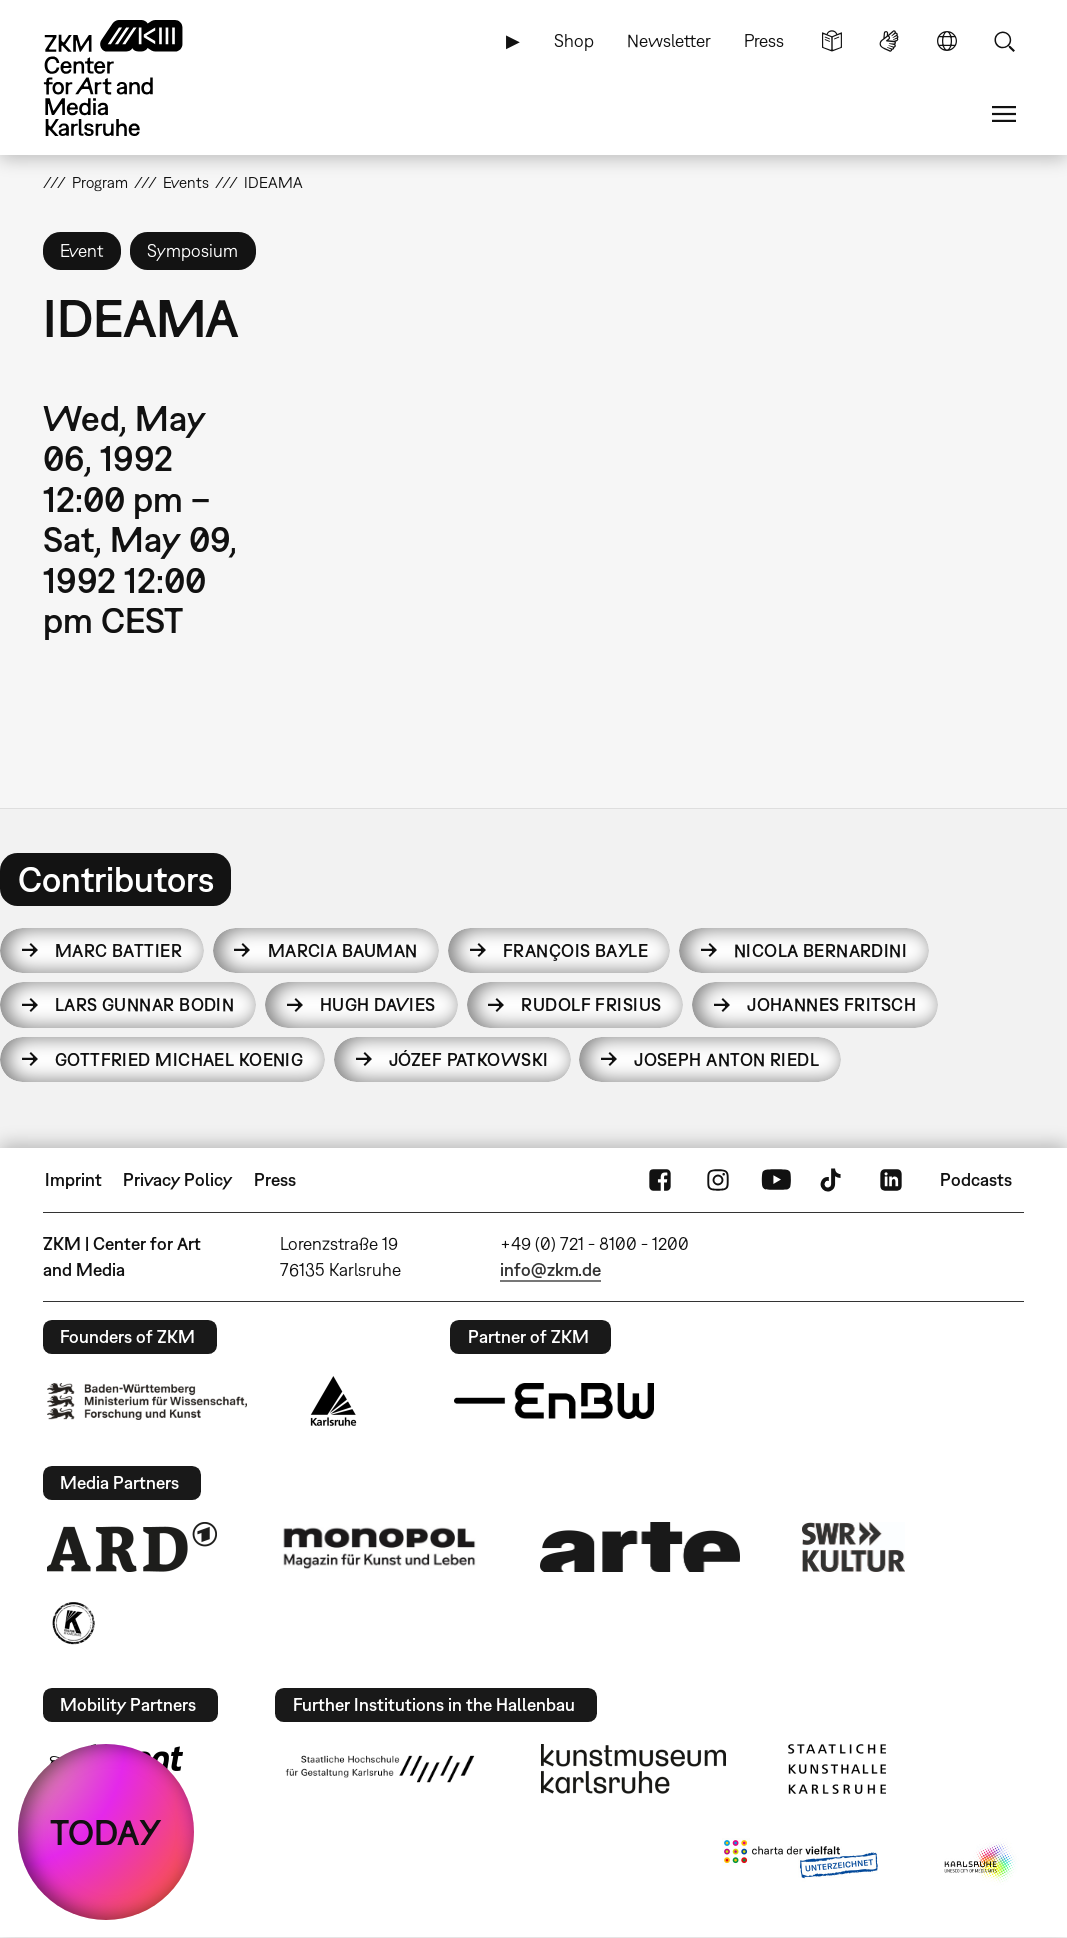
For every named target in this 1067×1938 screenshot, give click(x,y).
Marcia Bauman (343, 950)
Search (1004, 41)
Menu (1004, 114)
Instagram (718, 1180)
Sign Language (889, 41)
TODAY (106, 1832)
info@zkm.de (550, 1269)
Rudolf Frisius (591, 1004)
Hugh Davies (378, 1004)
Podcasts (976, 1179)
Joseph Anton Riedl (726, 1059)
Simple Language (832, 41)
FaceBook (660, 1180)
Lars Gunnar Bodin (144, 1004)
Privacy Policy (177, 1179)
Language (947, 41)
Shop (574, 40)
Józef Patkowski (469, 1059)
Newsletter (669, 40)
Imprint (73, 1179)
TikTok (833, 1180)
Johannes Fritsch (831, 1004)
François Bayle (575, 950)
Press (764, 40)
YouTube (776, 1180)
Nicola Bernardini (820, 950)
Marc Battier (118, 950)
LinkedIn (891, 1180)
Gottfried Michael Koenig (179, 1059)
